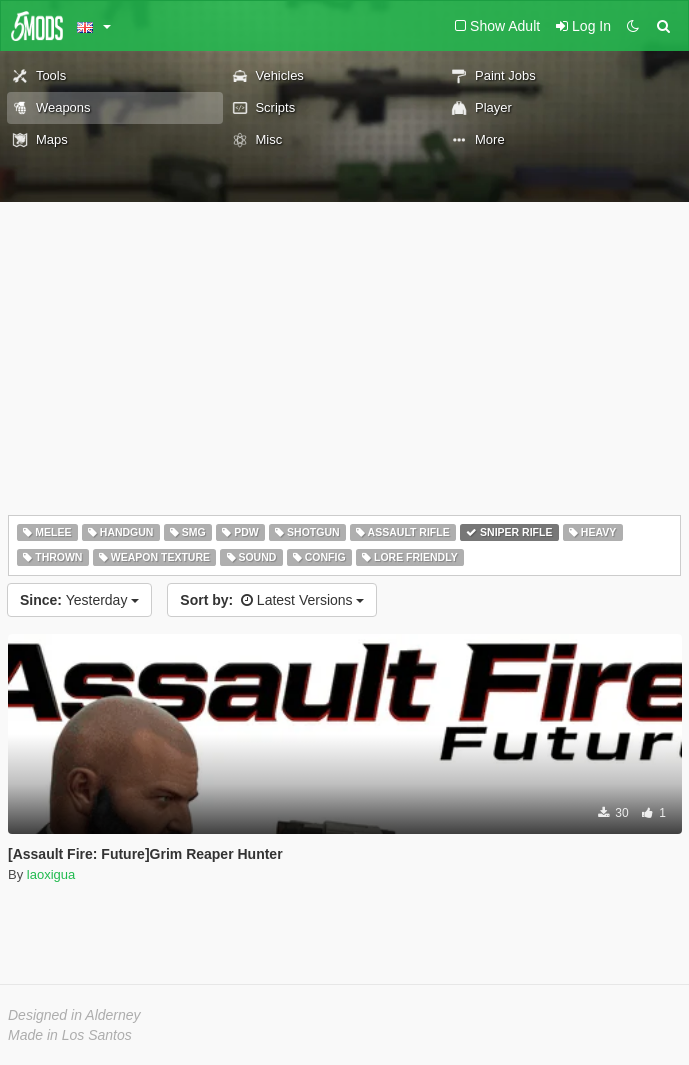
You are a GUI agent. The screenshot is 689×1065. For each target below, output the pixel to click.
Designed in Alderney (74, 1015)
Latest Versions (272, 600)
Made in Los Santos (70, 1035)
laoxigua (51, 874)
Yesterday (79, 600)
